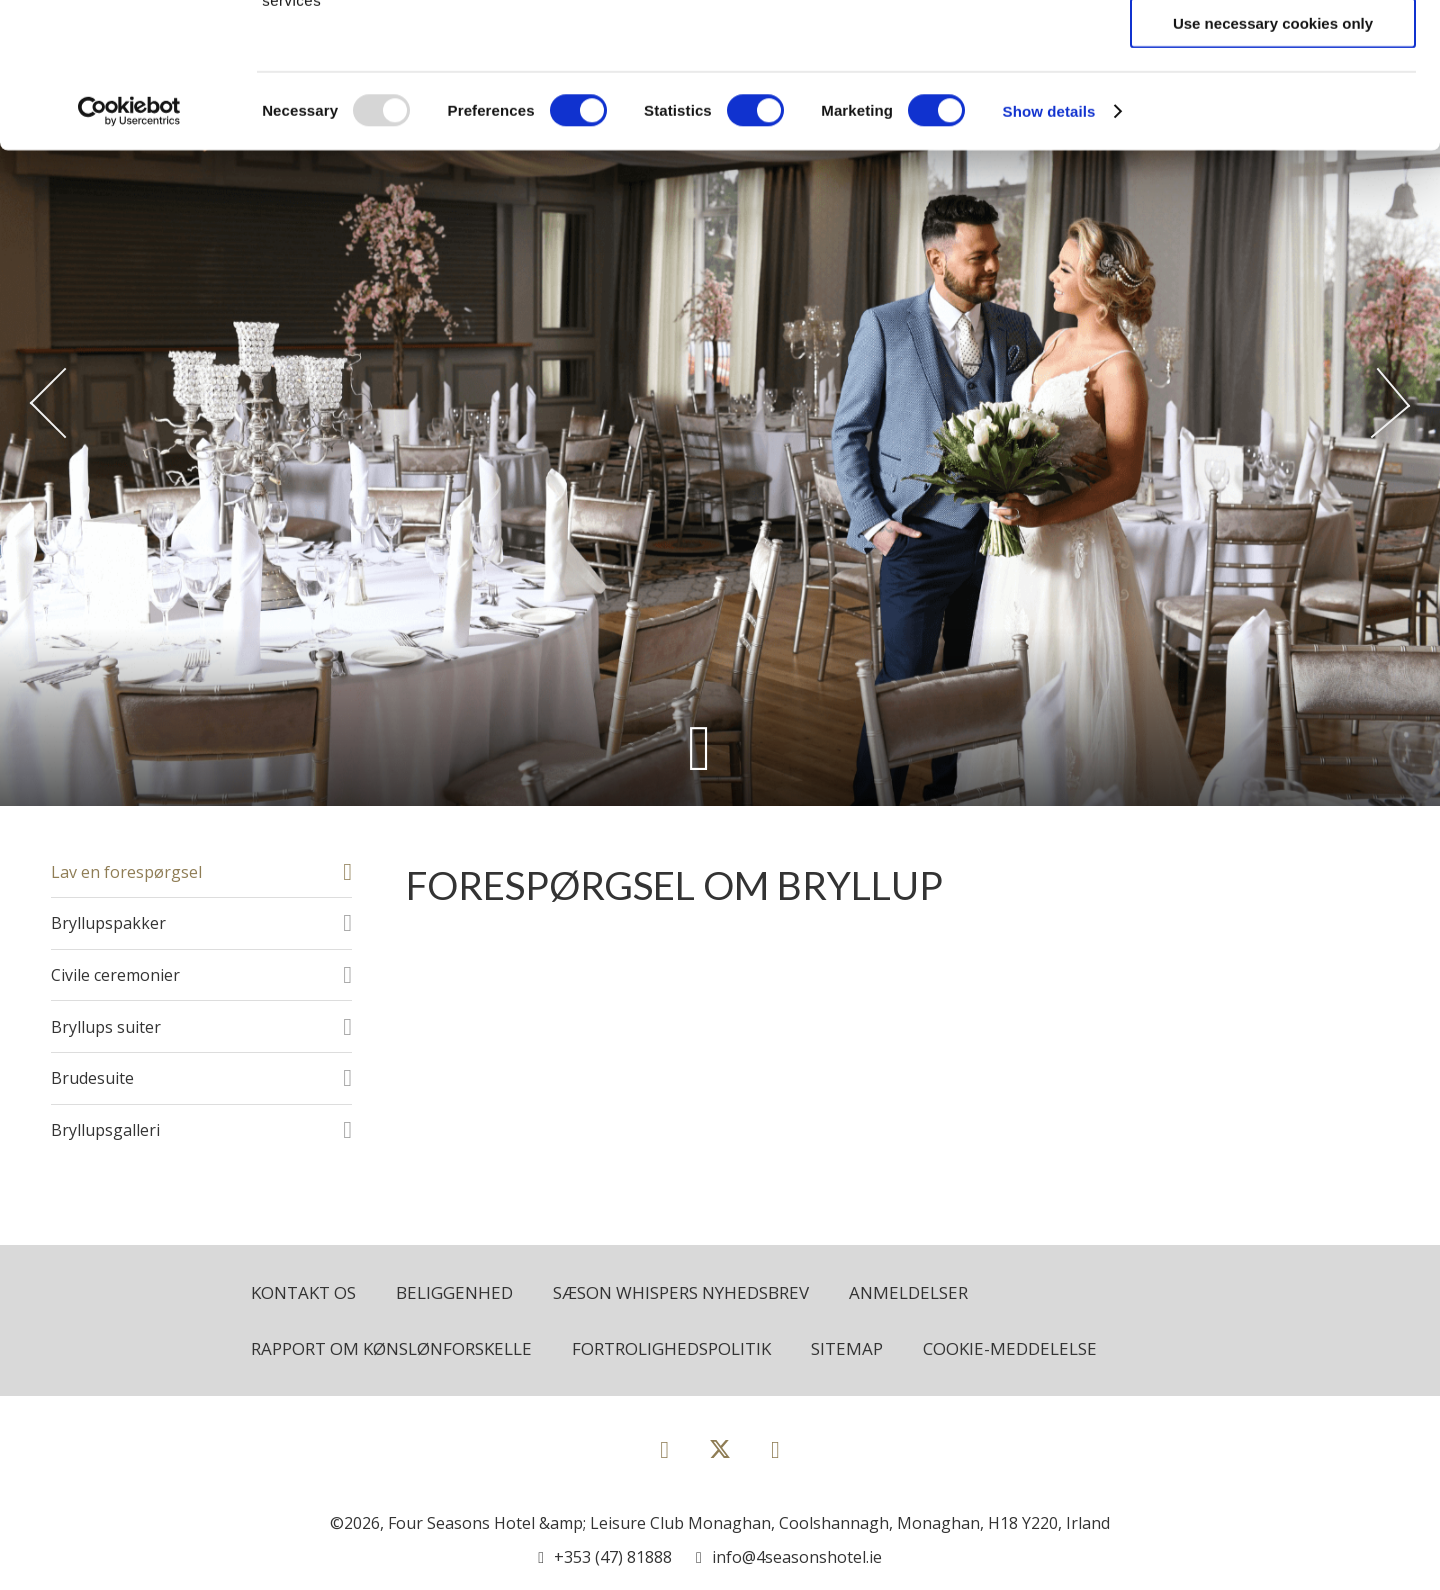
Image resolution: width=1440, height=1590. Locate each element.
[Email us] (789, 1557)
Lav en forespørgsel (126, 872)
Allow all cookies (1273, 49)
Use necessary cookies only (1273, 167)
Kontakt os (303, 1292)
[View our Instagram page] (775, 1448)
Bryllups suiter (106, 1027)
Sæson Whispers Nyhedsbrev (681, 1292)
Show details (1049, 255)
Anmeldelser (908, 1292)
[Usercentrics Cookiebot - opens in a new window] (129, 256)
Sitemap (847, 1348)
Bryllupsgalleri (105, 1130)
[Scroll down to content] (699, 747)
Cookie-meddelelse (1010, 1348)
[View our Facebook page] (664, 1448)
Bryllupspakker (108, 923)
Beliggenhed (454, 1292)
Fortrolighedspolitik (671, 1348)
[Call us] (605, 1557)
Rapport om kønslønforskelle (391, 1348)
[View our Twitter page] (720, 1457)
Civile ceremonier (115, 975)
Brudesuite (92, 1078)
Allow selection (1272, 108)
